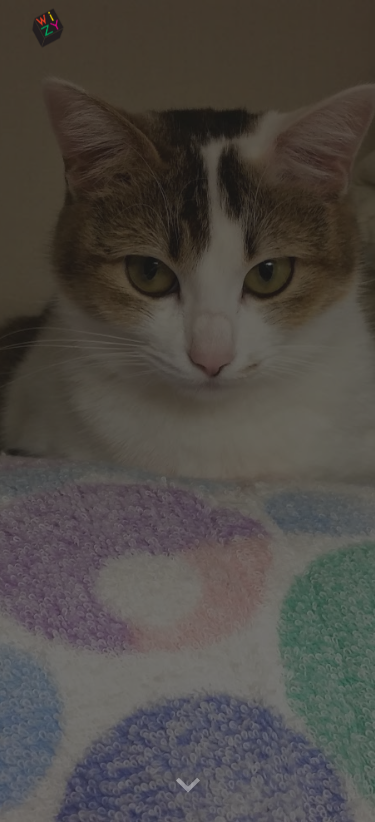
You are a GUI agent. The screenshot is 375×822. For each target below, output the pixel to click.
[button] (188, 786)
